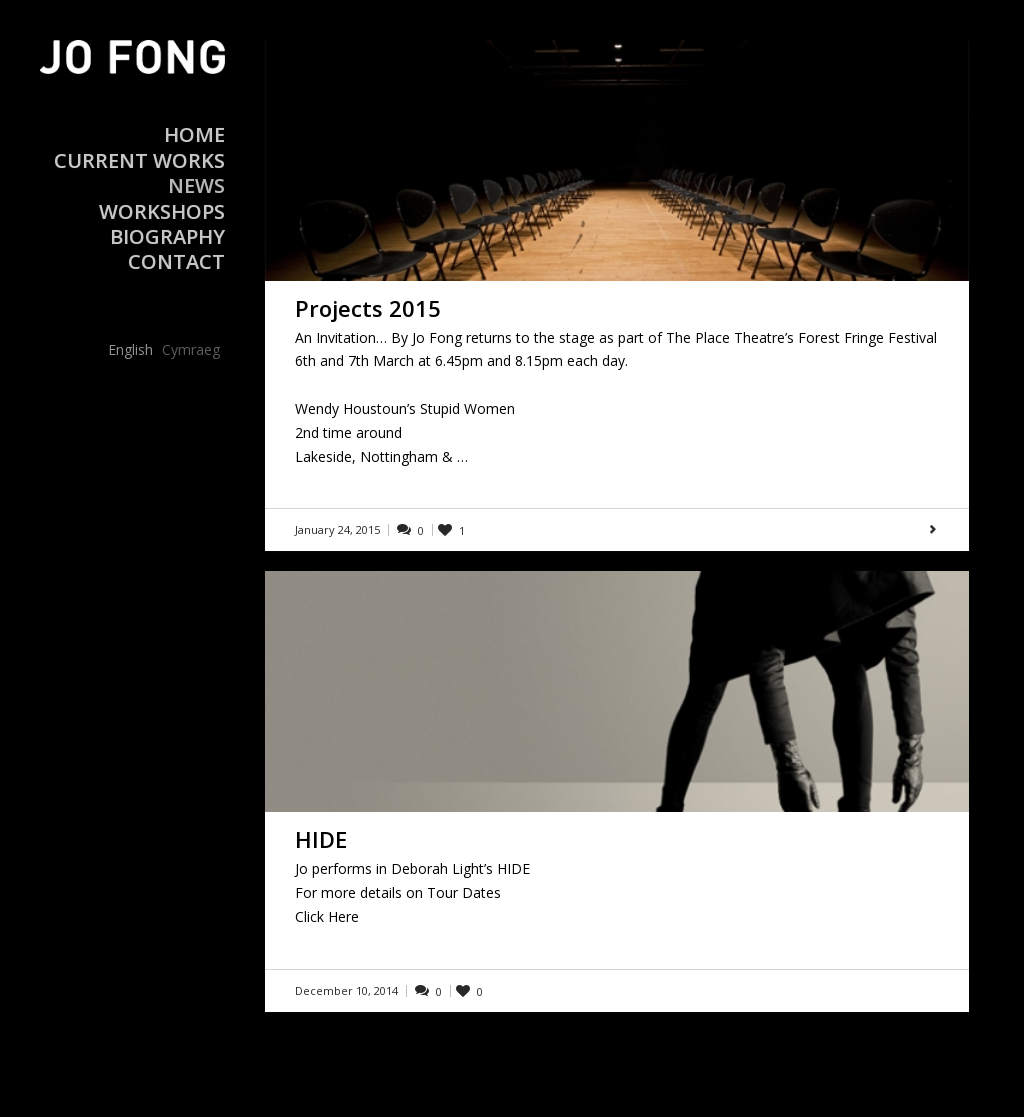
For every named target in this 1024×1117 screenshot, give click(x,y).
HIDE (321, 839)
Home (194, 134)
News (196, 185)
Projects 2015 (368, 308)
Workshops (162, 211)
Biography (167, 236)
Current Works (139, 160)
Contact (176, 261)
